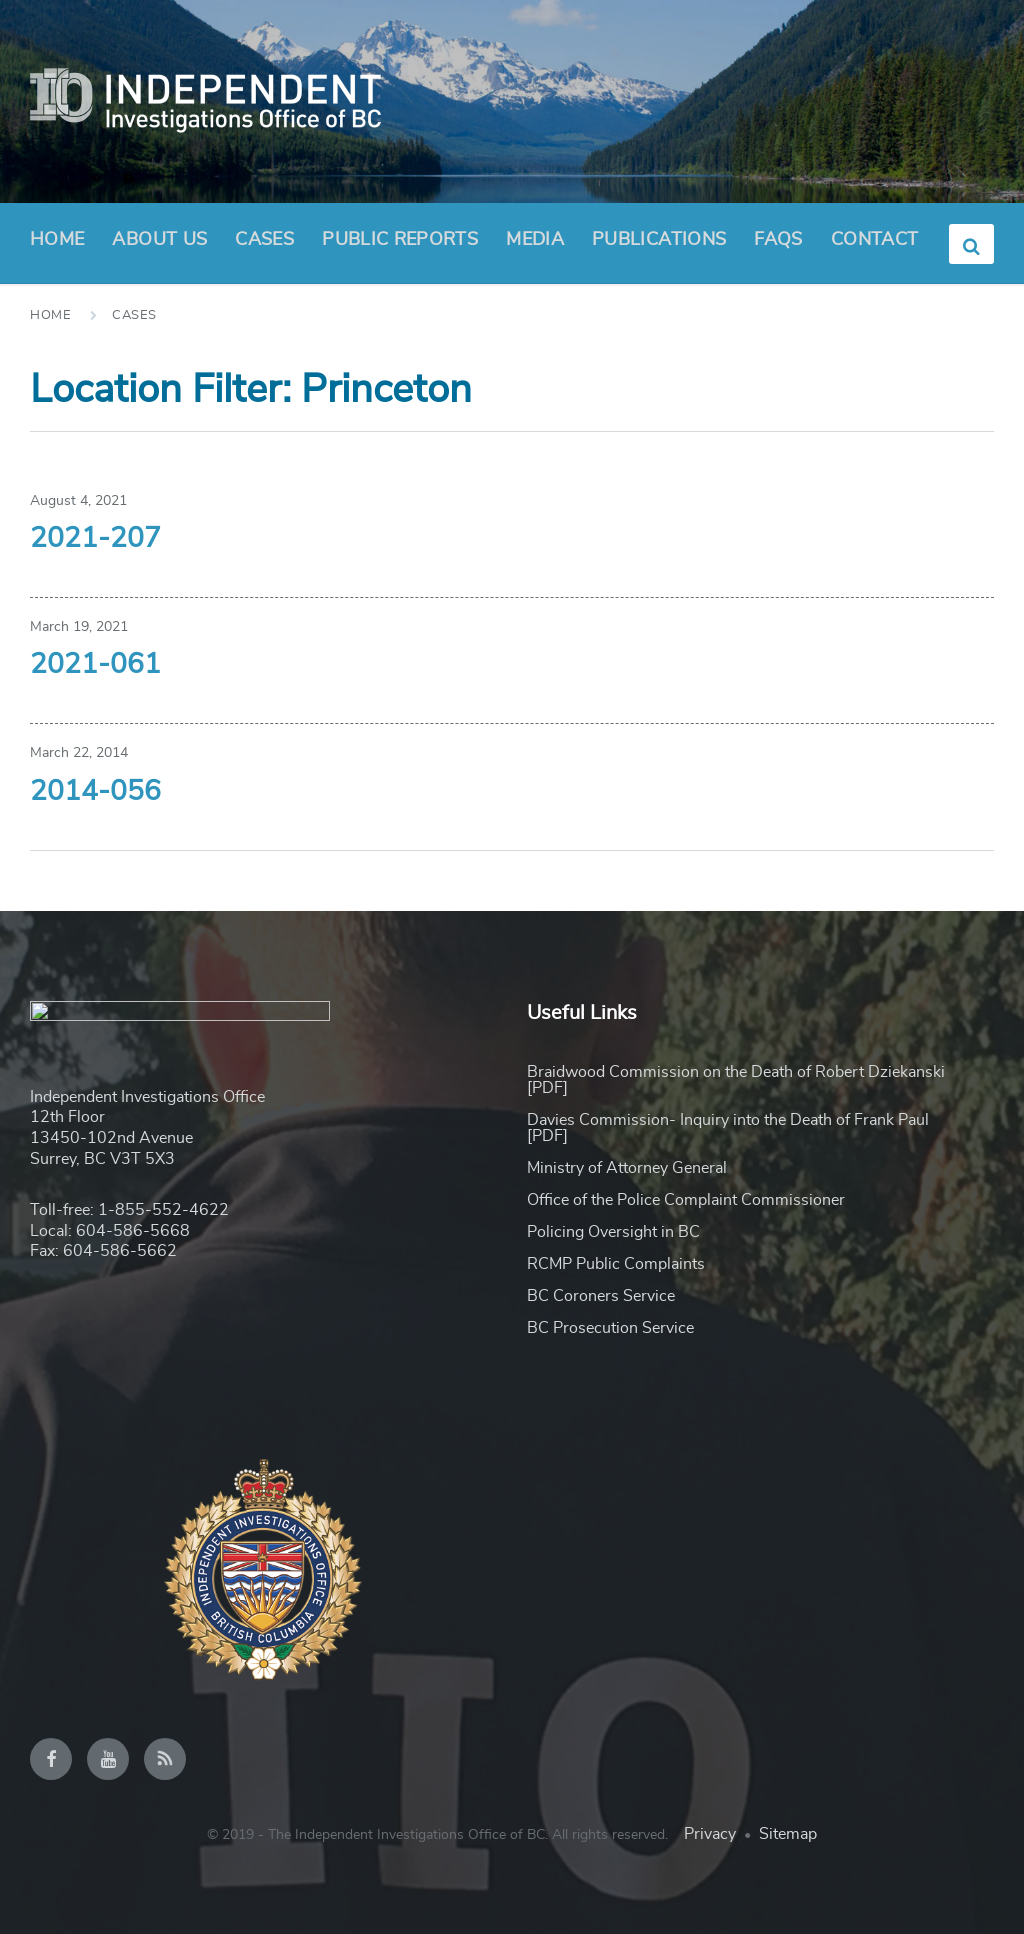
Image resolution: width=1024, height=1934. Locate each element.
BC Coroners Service (601, 1296)
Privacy (710, 1834)
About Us (159, 246)
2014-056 (95, 792)
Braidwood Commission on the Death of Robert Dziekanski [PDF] (736, 1080)
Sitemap (788, 1834)
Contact (875, 240)
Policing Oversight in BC (613, 1232)
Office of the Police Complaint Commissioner (686, 1200)
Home (57, 240)
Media (535, 240)
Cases (264, 240)
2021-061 (95, 665)
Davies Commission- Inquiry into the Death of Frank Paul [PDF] (728, 1128)
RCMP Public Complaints (616, 1264)
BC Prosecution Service (610, 1328)
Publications (659, 240)
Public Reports (400, 240)
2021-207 (95, 539)
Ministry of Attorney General (627, 1168)
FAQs (778, 240)
